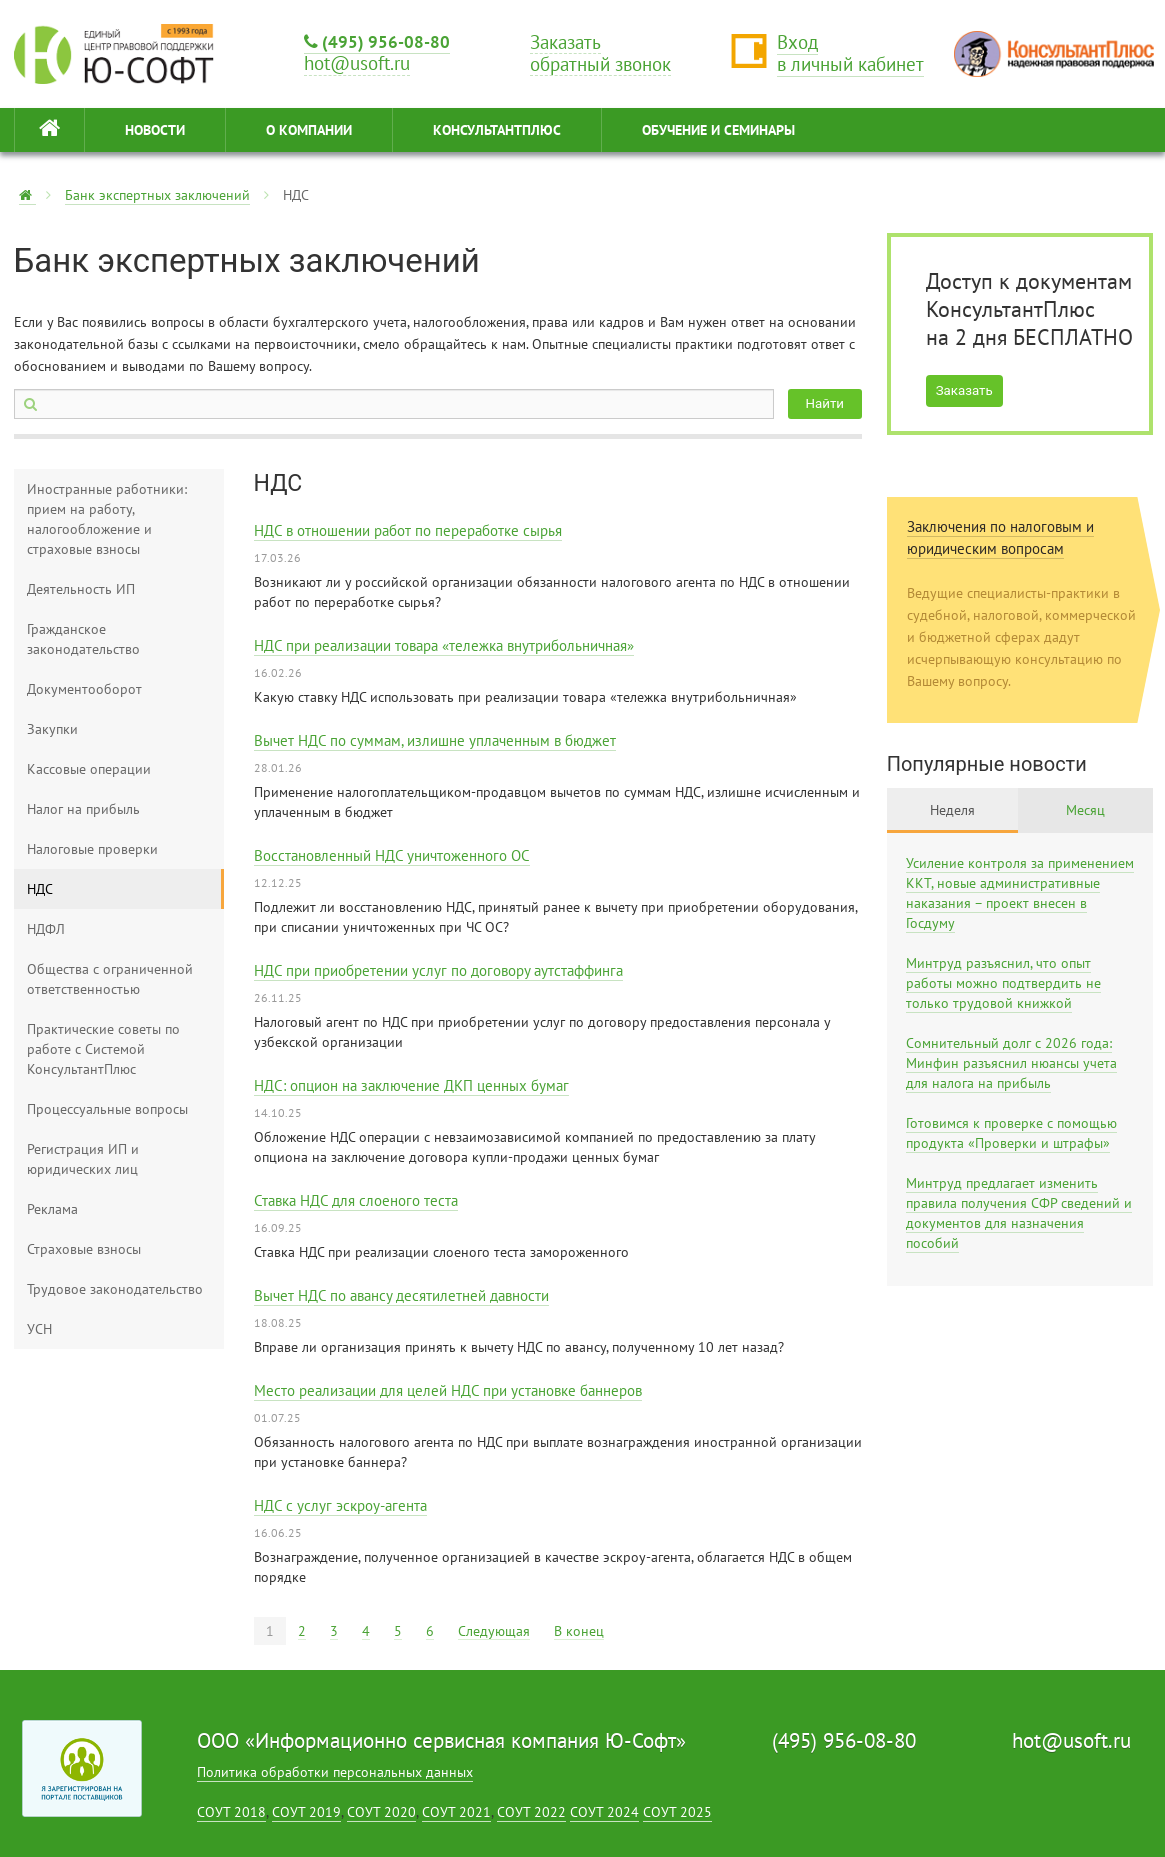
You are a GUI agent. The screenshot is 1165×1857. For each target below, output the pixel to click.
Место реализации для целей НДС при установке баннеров (448, 1390)
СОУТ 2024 (604, 1812)
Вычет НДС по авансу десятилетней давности (401, 1295)
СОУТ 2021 (456, 1812)
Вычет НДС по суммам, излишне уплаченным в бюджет (435, 740)
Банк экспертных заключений (157, 195)
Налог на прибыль (83, 809)
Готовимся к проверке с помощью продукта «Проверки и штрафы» (1011, 1133)
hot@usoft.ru (1071, 1740)
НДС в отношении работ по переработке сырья (408, 530)
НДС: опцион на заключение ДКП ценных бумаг (411, 1085)
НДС (40, 889)
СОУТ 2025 (677, 1812)
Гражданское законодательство (83, 639)
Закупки (52, 729)
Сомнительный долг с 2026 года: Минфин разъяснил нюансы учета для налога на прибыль (1011, 1063)
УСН (39, 1329)
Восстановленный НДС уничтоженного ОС (392, 855)
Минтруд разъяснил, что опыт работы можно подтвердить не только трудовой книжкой (1003, 983)
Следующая (494, 1631)
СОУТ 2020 (381, 1812)
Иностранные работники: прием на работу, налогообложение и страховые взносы (107, 519)
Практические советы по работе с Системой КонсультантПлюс (103, 1049)
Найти (825, 403)
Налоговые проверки (92, 849)
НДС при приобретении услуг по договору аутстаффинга (438, 970)
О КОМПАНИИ (309, 130)
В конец (579, 1631)
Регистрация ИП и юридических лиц (83, 1159)
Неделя (952, 810)
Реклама (52, 1209)
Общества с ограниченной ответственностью (110, 979)
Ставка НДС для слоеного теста (356, 1200)
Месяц (1085, 810)
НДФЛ (46, 929)
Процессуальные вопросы (107, 1109)
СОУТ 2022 (531, 1812)
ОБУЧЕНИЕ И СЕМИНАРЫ (718, 130)
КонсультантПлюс (497, 130)
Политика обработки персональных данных (335, 1772)
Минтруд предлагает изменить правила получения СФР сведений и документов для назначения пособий (1019, 1213)
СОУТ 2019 (306, 1812)
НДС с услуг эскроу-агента (340, 1505)
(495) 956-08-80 (377, 41)
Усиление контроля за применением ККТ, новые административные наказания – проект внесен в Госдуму (1020, 893)
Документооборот (84, 689)
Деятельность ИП (81, 589)
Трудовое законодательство (115, 1289)
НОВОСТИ (155, 130)
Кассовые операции (89, 769)
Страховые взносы (84, 1249)
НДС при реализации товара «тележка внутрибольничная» (444, 645)
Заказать (964, 390)
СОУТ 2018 (231, 1812)
